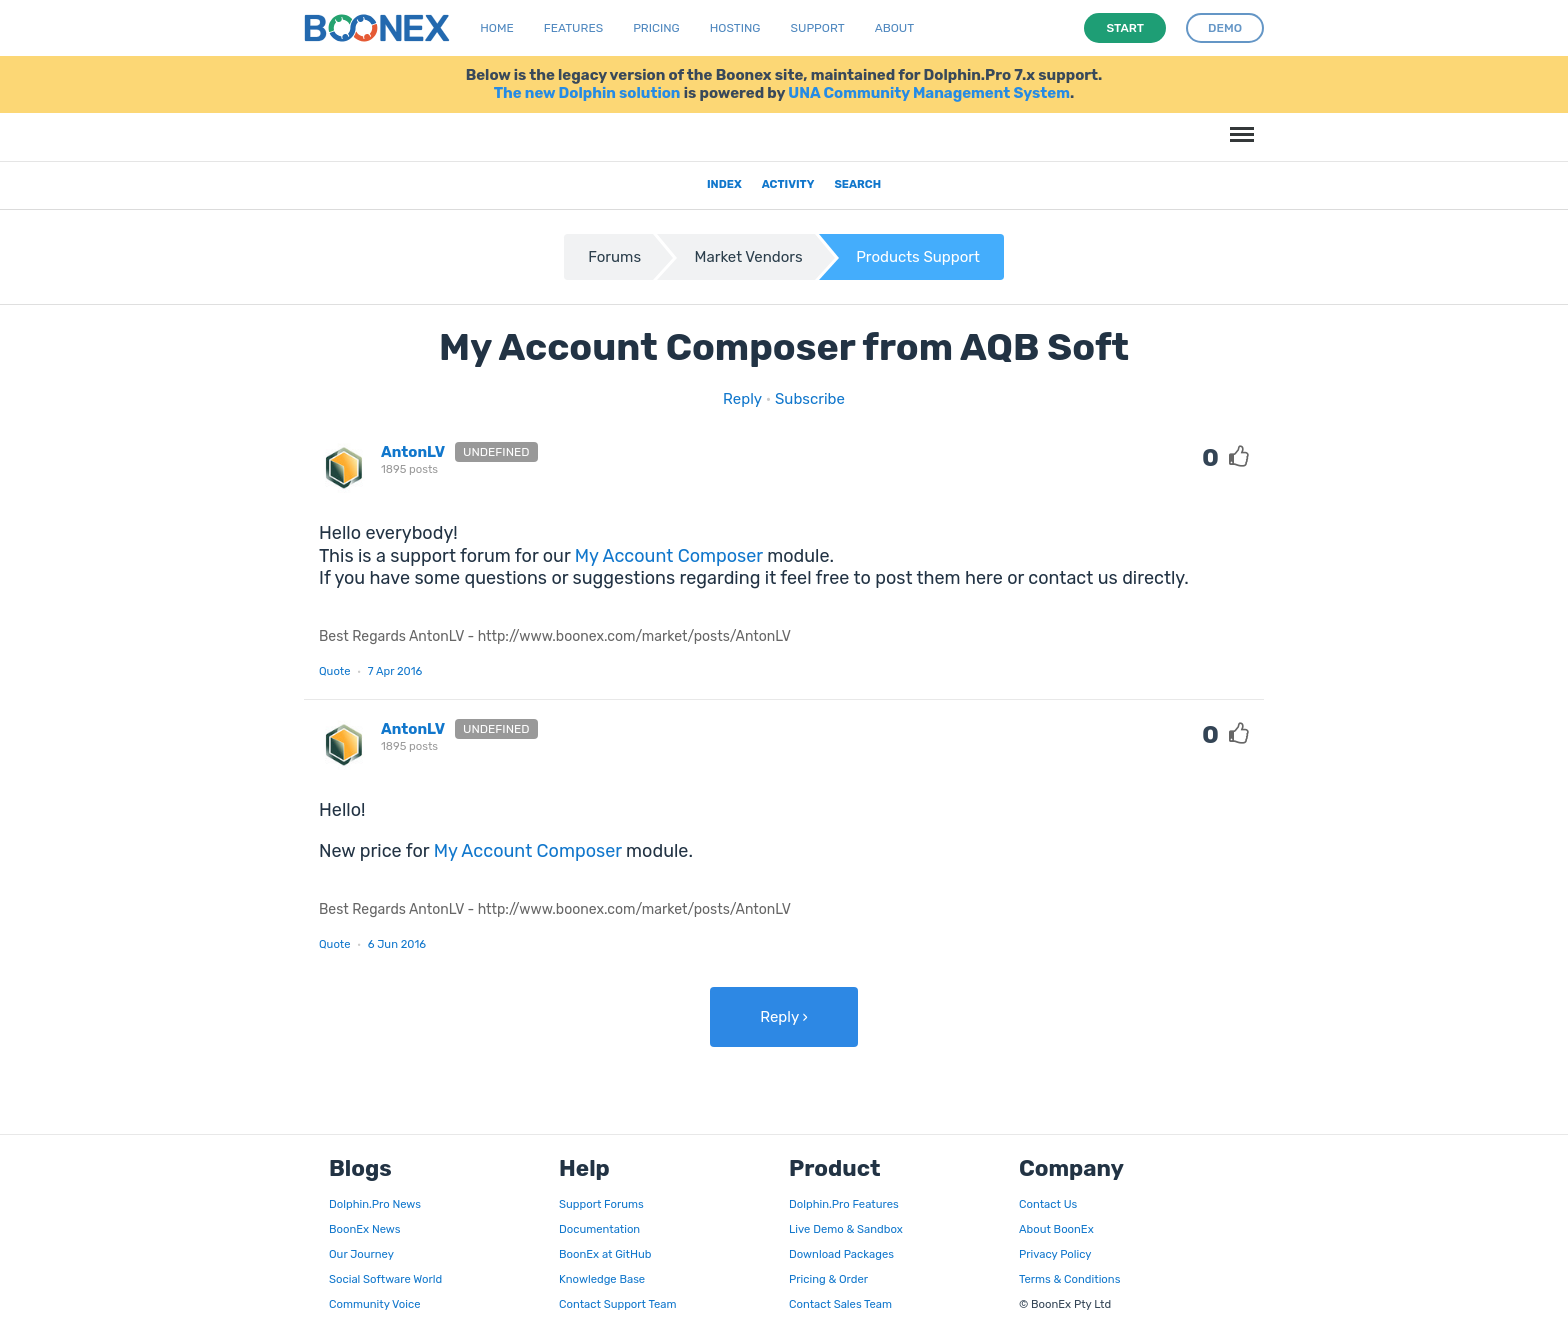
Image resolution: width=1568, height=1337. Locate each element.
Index (724, 184)
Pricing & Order (828, 1279)
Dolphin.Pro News (375, 1204)
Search (857, 184)
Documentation (599, 1229)
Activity (788, 184)
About (895, 28)
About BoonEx (1056, 1229)
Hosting (735, 28)
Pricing (656, 28)
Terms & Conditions (1069, 1279)
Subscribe (810, 399)
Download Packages (841, 1254)
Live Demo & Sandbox (846, 1229)
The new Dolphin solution (587, 93)
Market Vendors (749, 257)
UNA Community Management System (929, 93)
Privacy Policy (1055, 1254)
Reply (742, 399)
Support (818, 28)
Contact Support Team (617, 1304)
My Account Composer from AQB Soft (784, 347)
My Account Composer (669, 556)
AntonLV (413, 452)
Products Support (918, 257)
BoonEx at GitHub (605, 1254)
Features (573, 28)
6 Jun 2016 (397, 944)
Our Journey (361, 1254)
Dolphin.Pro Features (844, 1204)
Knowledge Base (602, 1279)
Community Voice (374, 1304)
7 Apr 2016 (395, 671)
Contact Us (1048, 1204)
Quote (335, 671)
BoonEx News (364, 1229)
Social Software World (385, 1279)
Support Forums (601, 1204)
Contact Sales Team (840, 1304)
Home (496, 28)
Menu (1239, 124)
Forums (614, 257)
